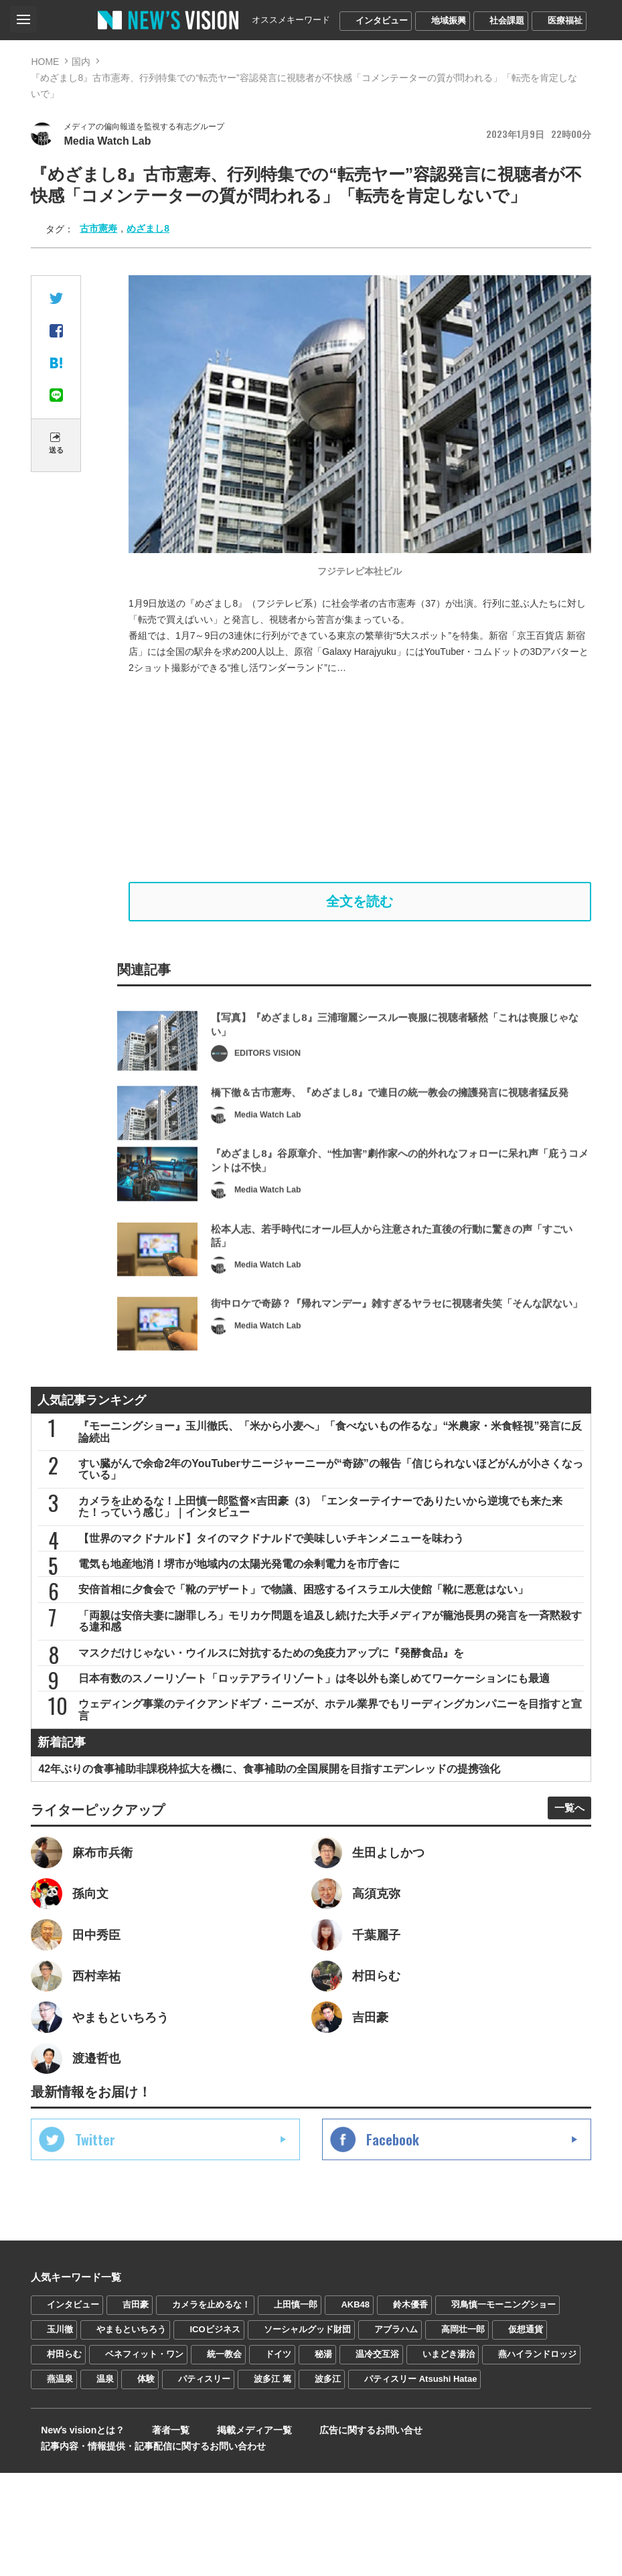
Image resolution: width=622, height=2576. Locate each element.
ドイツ (278, 2457)
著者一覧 (147, 2533)
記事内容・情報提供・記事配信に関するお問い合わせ (143, 2549)
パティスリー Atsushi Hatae (420, 2482)
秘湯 (323, 2457)
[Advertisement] (360, 781)
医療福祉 (565, 20)
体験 (146, 2482)
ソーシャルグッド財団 (307, 2432)
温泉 (105, 2482)
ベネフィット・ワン (144, 2457)
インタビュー (382, 20)
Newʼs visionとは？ (72, 2533)
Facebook (392, 2242)
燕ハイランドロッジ (537, 2457)
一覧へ (564, 1897)
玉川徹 (60, 2432)
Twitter (95, 2242)
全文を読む (359, 907)
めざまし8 (148, 231)
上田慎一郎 (295, 2408)
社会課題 (506, 20)
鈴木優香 (410, 2408)
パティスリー (204, 2482)
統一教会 (224, 2457)
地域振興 (448, 20)
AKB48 (355, 2408)
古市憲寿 (98, 231)
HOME (45, 61)
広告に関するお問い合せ (320, 2533)
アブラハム (396, 2432)
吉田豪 (136, 2408)
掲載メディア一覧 (217, 2533)
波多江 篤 (272, 2482)
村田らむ (64, 2457)
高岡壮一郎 (463, 2432)
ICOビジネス (214, 2432)
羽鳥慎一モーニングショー (503, 2408)
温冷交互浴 (377, 2457)
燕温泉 (60, 2482)
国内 (81, 61)
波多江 (328, 2482)
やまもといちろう (131, 2432)
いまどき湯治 (448, 2457)
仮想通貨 (525, 2432)
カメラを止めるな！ (211, 2408)
